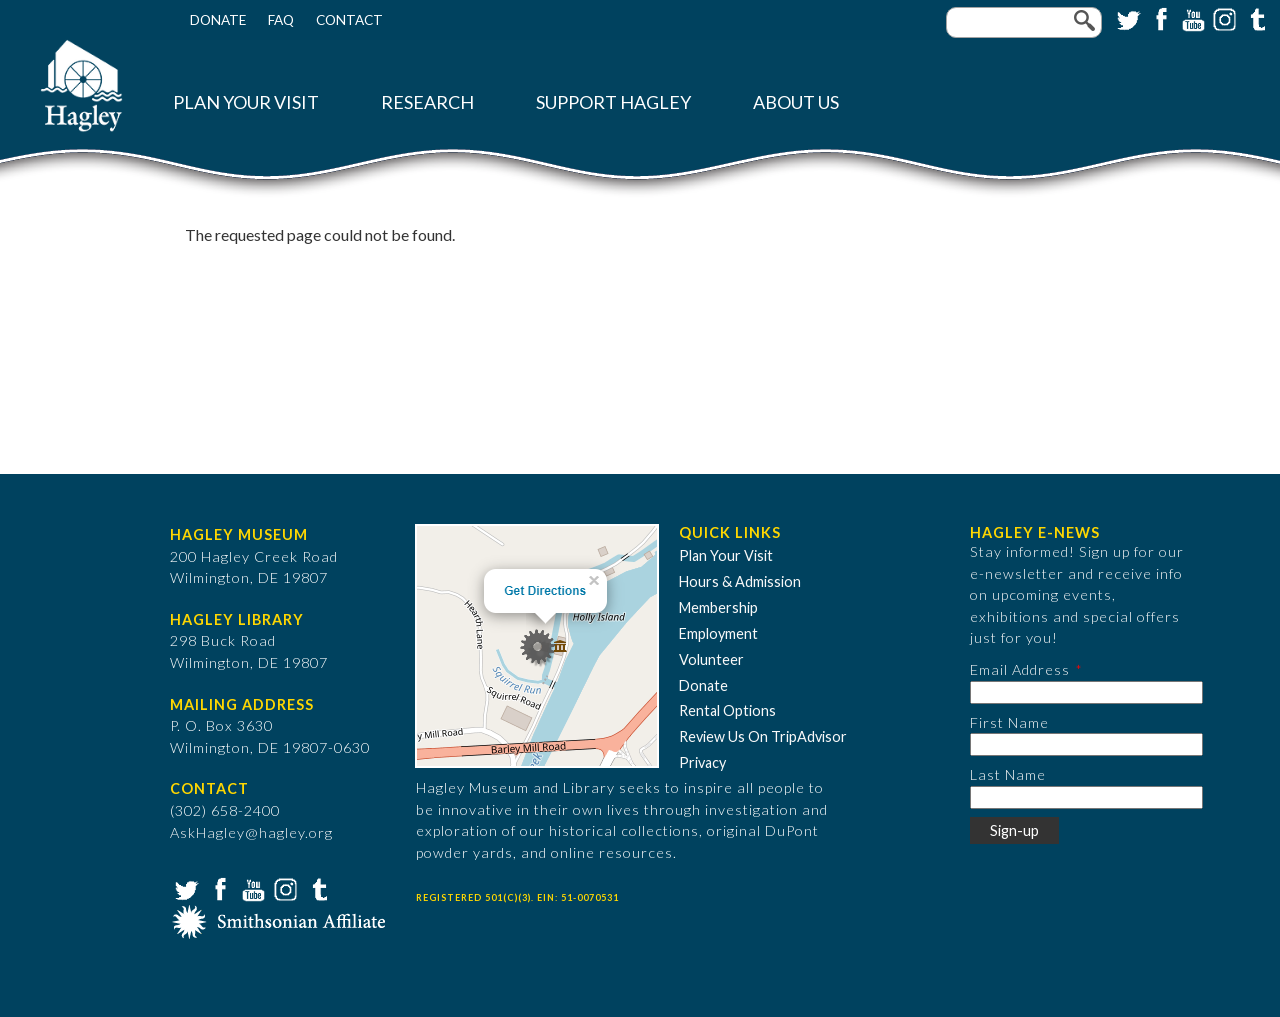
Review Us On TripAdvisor (763, 736)
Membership (718, 607)
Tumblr (1255, 18)
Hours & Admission (740, 581)
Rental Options (727, 710)
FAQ (281, 20)
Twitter (1127, 18)
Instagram (1223, 18)
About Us (796, 102)
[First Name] (1086, 744)
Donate (218, 20)
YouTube (1191, 18)
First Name (1009, 722)
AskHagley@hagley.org (251, 832)
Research (427, 102)
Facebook (1159, 18)
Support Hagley (613, 102)
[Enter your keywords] (1024, 22)
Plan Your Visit (246, 102)
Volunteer (711, 659)
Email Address (1020, 669)
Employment (718, 633)
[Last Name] (1086, 797)
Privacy (702, 762)
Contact (349, 20)
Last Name (1008, 774)
